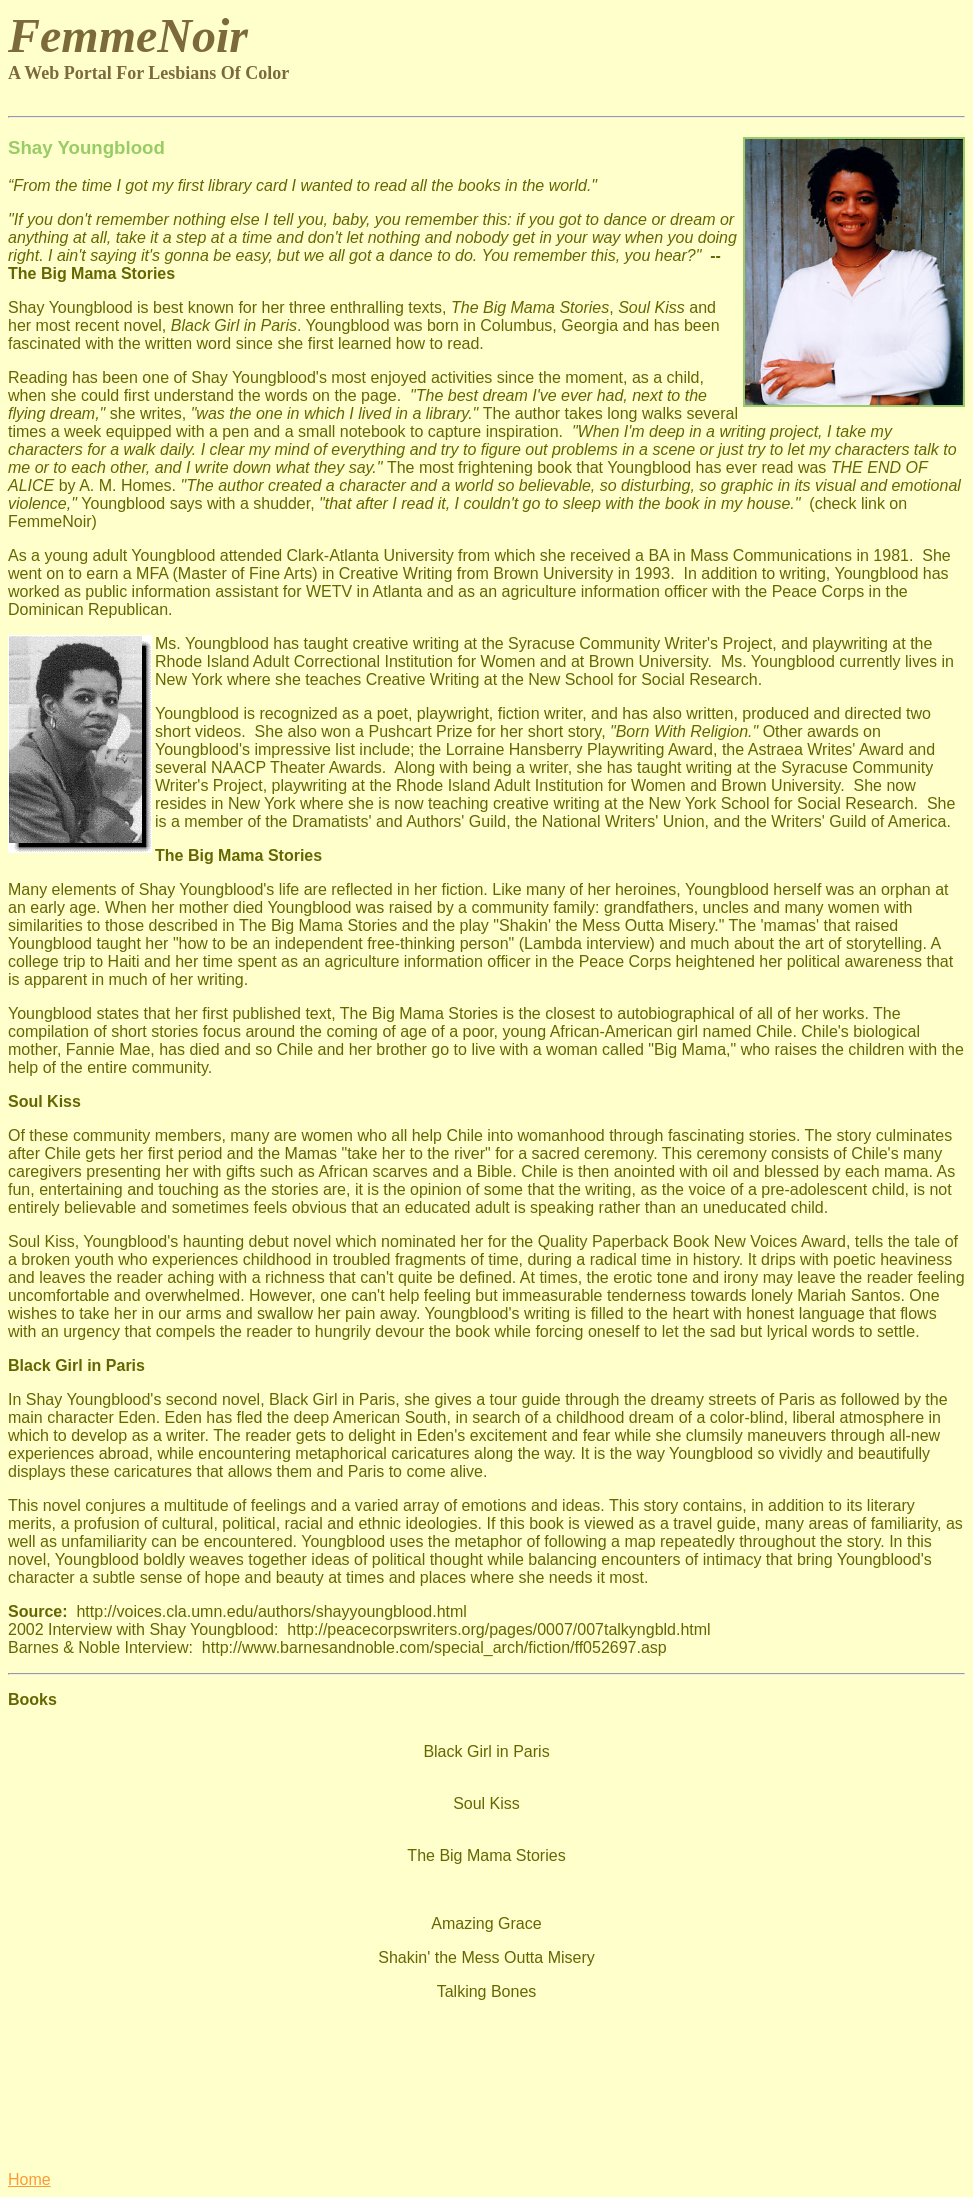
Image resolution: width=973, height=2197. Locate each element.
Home (29, 2179)
